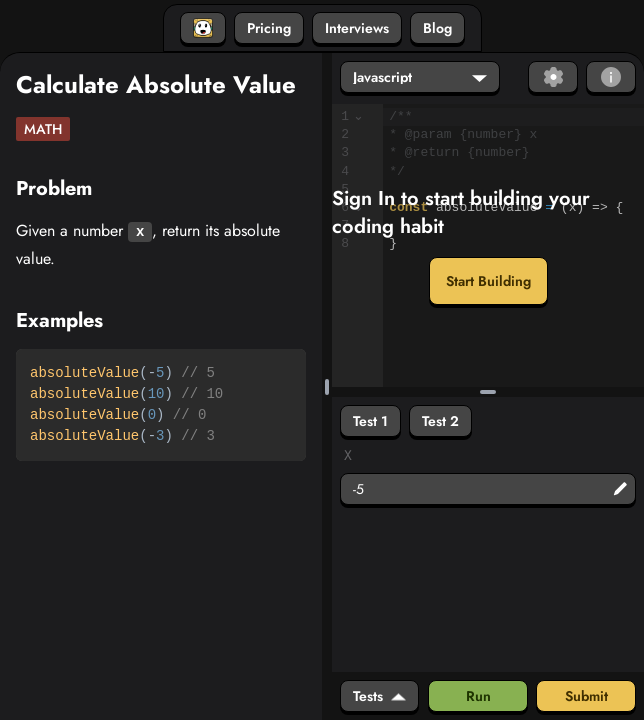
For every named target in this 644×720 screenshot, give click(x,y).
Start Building (488, 281)
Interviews (357, 28)
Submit (586, 696)
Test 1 (370, 421)
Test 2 (440, 421)
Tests (379, 696)
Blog (437, 28)
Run (478, 696)
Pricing (269, 28)
